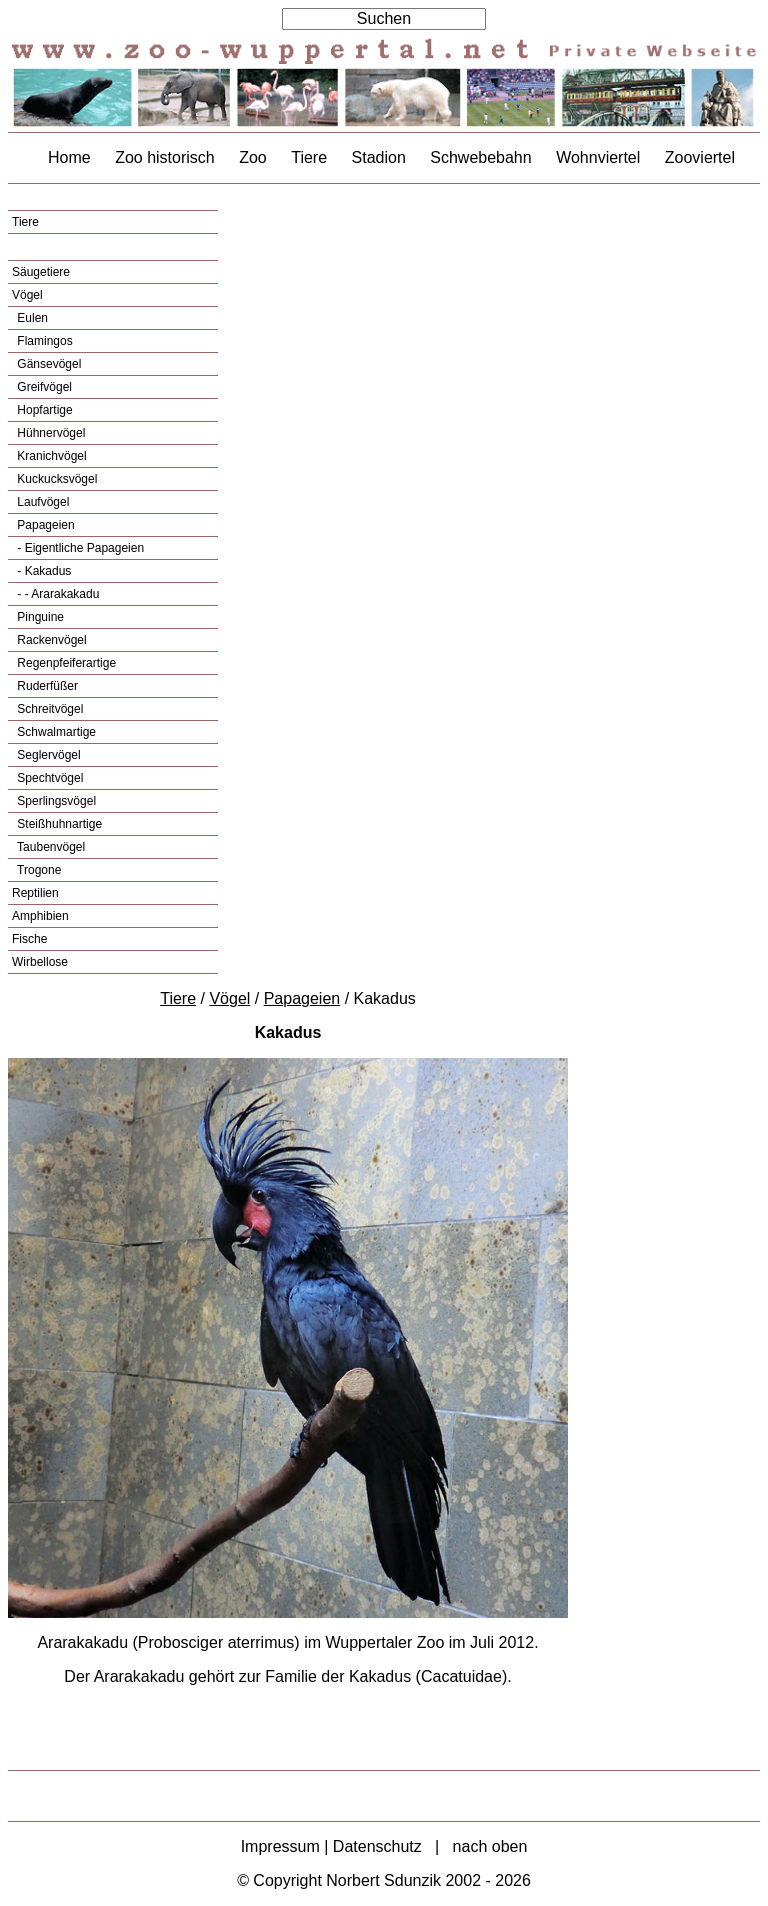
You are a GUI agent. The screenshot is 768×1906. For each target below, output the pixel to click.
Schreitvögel (48, 709)
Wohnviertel (598, 157)
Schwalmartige (55, 732)
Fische (29, 939)
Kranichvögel (50, 456)
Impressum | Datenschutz (331, 1846)
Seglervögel (47, 755)
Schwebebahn (480, 157)
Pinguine (39, 617)
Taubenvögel (49, 847)
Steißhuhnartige (58, 824)
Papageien (44, 525)
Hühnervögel (49, 433)
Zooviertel (700, 157)
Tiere (309, 157)
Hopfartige (43, 410)
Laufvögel (41, 502)
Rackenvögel (50, 640)
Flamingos (43, 341)
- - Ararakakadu (56, 594)
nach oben (490, 1846)
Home (69, 157)
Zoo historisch (165, 157)
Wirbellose (40, 962)
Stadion (379, 157)
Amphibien (40, 916)
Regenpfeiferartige (65, 663)
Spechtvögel (48, 778)
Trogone (37, 870)
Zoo (253, 157)
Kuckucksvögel (55, 479)
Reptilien (35, 893)
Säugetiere (41, 272)
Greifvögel (43, 387)
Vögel (27, 295)
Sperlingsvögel (55, 801)
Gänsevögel (47, 364)
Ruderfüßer (46, 686)
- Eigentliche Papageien (79, 548)
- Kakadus (42, 571)
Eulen (31, 318)
